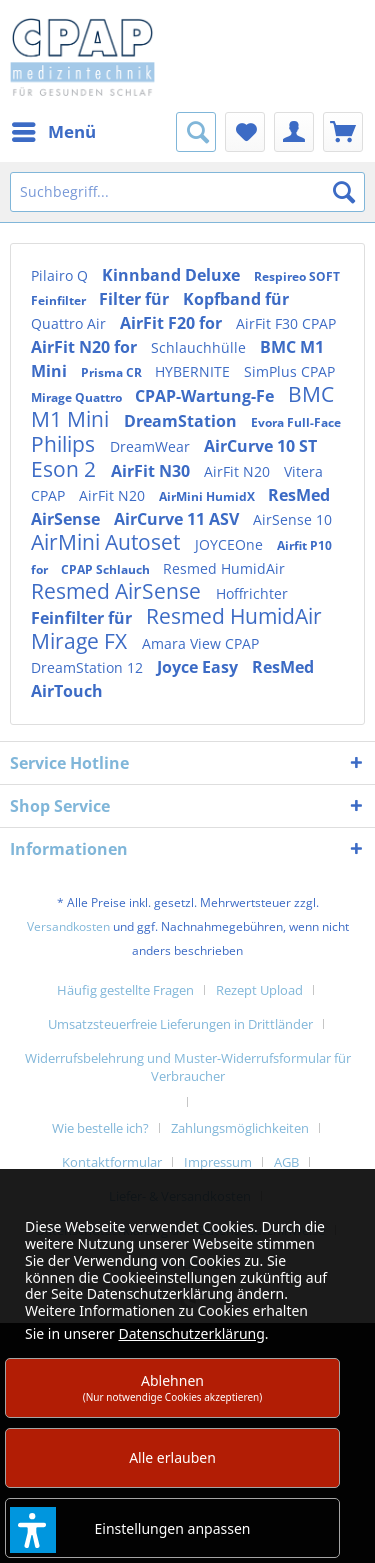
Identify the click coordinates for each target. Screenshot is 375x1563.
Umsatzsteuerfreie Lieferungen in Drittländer (180, 1024)
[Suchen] (344, 192)
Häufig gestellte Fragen (125, 990)
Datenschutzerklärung (191, 1333)
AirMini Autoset (108, 542)
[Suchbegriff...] (187, 192)
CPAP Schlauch (107, 569)
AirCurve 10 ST (260, 446)
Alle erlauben (172, 1457)
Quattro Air (70, 323)
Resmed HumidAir (224, 568)
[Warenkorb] (343, 132)
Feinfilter (60, 300)
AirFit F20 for (173, 323)
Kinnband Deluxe (173, 275)
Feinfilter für (83, 618)
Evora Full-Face (296, 422)
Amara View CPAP (200, 643)
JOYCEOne (231, 544)
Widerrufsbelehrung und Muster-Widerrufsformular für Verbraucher (188, 1067)
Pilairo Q (61, 275)
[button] (33, 1530)
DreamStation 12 (89, 667)
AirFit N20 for (86, 347)
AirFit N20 (239, 471)
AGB (286, 1162)
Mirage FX (81, 641)
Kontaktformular (112, 1162)
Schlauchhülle (200, 347)
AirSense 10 (292, 519)
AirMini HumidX (208, 496)
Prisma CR (113, 372)
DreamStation (182, 421)
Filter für (136, 299)
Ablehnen (173, 1387)
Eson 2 (66, 469)
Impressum (218, 1162)
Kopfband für (236, 299)
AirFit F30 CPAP (286, 323)
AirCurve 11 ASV (178, 519)
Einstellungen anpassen (173, 1528)
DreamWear (152, 446)
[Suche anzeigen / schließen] (196, 132)
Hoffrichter (252, 593)
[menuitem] (53, 132)
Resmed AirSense (118, 591)
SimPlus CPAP (289, 371)
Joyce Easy (199, 667)
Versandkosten (68, 926)
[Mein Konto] (294, 132)
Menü (54, 129)
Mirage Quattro (78, 397)
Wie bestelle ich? (100, 1128)
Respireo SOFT (297, 276)
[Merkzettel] (245, 132)
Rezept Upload (259, 990)
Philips (65, 444)
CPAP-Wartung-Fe (206, 396)
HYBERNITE (194, 371)
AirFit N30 (152, 471)
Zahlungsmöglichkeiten (240, 1128)
